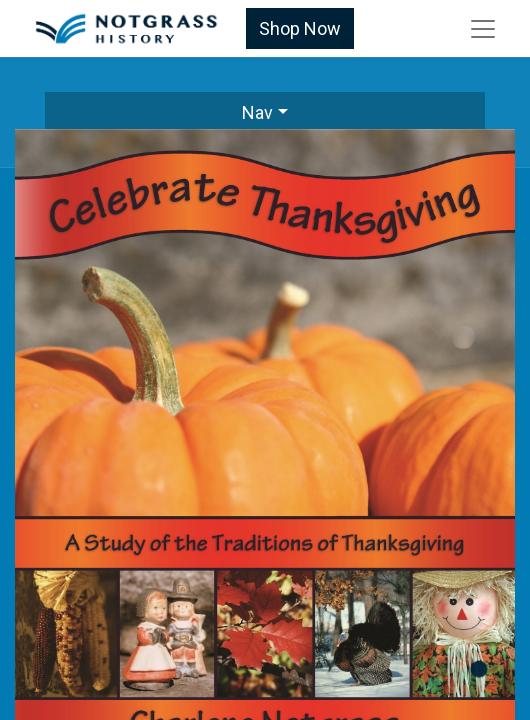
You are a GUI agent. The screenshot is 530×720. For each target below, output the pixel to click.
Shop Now (300, 28)
